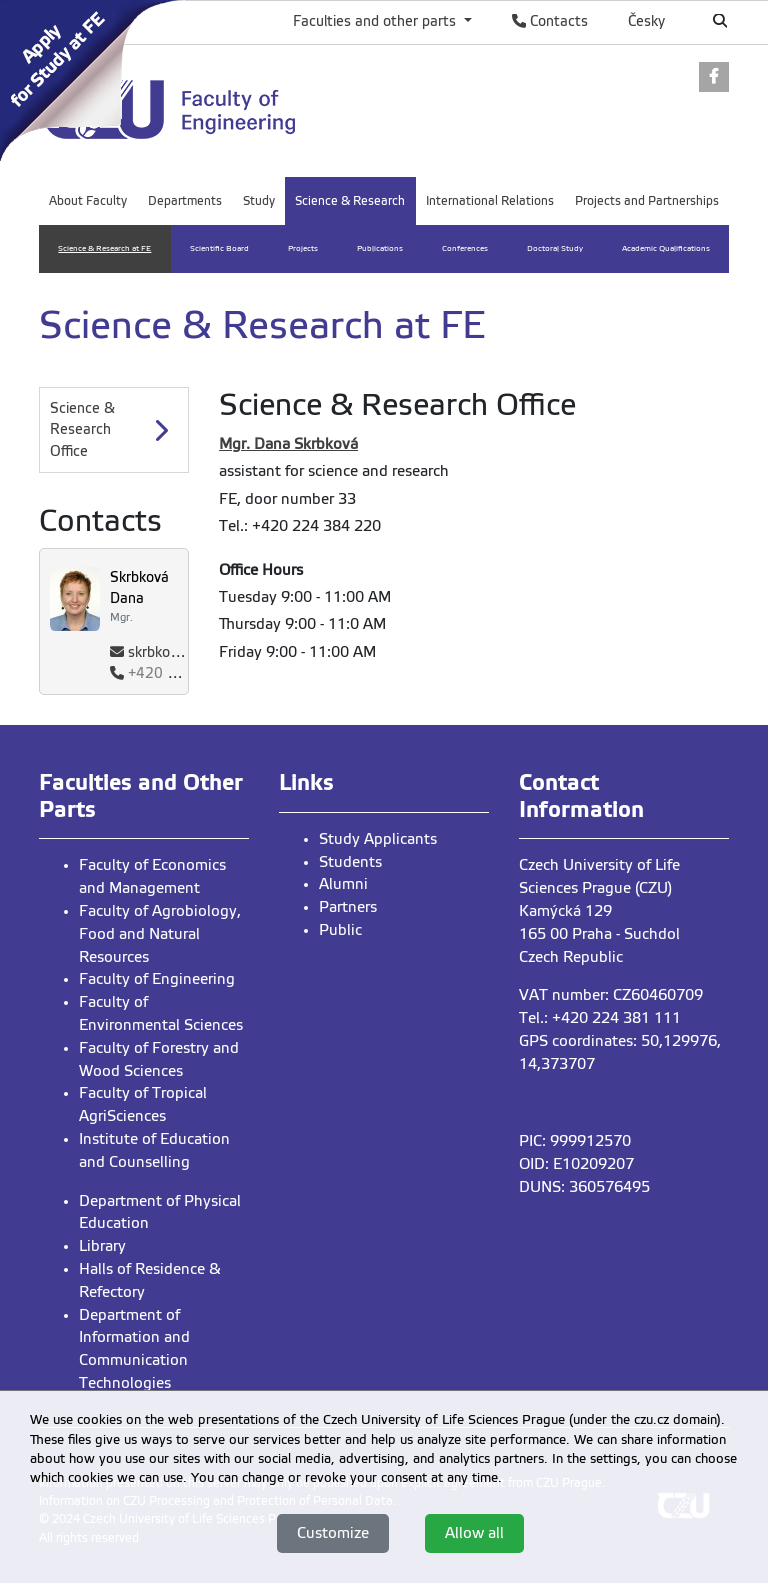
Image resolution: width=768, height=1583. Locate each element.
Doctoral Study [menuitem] (555, 248)
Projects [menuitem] (303, 248)
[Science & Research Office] (114, 430)
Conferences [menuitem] (465, 248)
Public (340, 930)
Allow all (474, 1533)
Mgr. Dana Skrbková (288, 444)
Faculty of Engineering (157, 979)
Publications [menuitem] (380, 248)
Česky (646, 21)
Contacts (550, 21)
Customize (333, 1533)
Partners (348, 907)
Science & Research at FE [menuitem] (104, 248)
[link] (98, 79)
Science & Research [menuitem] (350, 201)
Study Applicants (378, 839)
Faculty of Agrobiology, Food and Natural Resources (160, 934)
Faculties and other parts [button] (376, 21)
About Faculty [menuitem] (88, 201)
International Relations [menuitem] (490, 201)
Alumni (343, 884)
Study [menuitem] (259, 201)
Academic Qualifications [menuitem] (666, 248)
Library (102, 1246)
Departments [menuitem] (185, 201)
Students (350, 862)
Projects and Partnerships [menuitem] (647, 201)
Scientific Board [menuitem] (219, 248)
